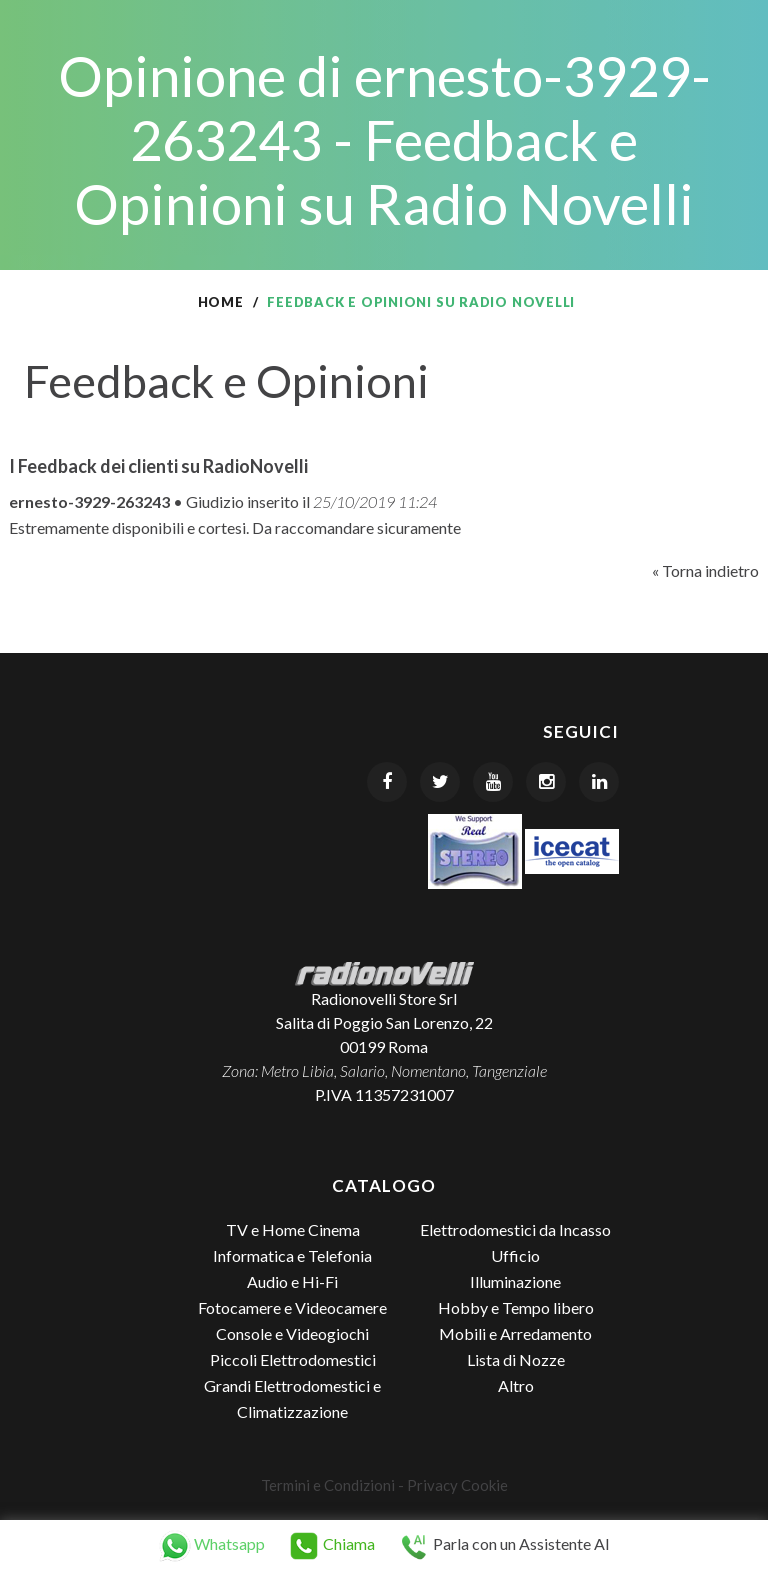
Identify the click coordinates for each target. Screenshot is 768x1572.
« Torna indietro (705, 570)
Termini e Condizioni (328, 1485)
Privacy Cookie (457, 1485)
